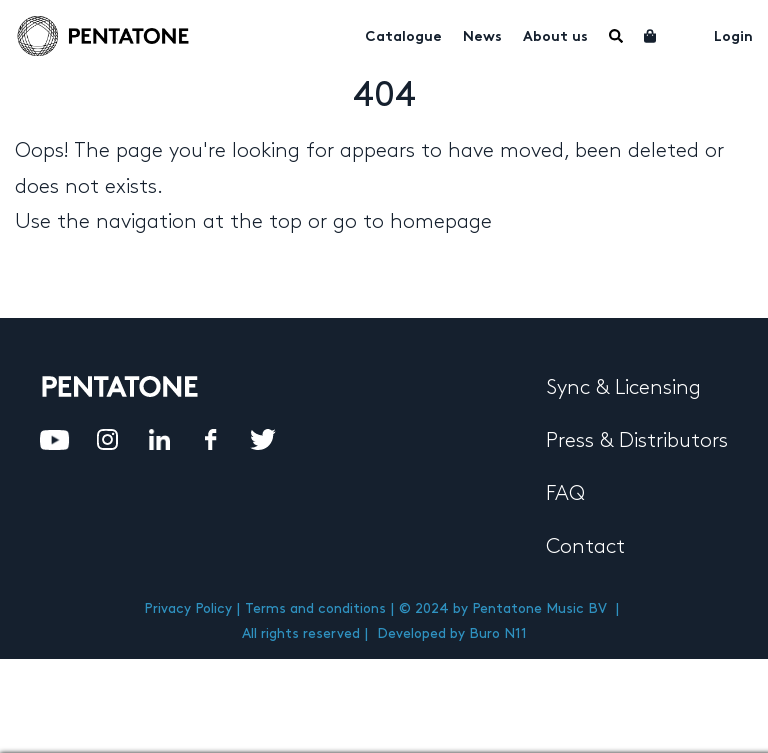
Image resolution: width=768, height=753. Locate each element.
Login (733, 37)
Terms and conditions (315, 608)
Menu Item (616, 36)
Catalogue (403, 37)
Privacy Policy (188, 608)
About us (555, 37)
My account (686, 34)
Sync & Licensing (623, 388)
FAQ (565, 494)
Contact (585, 547)
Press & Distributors (637, 441)
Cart (651, 36)
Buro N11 (498, 633)
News (482, 37)
